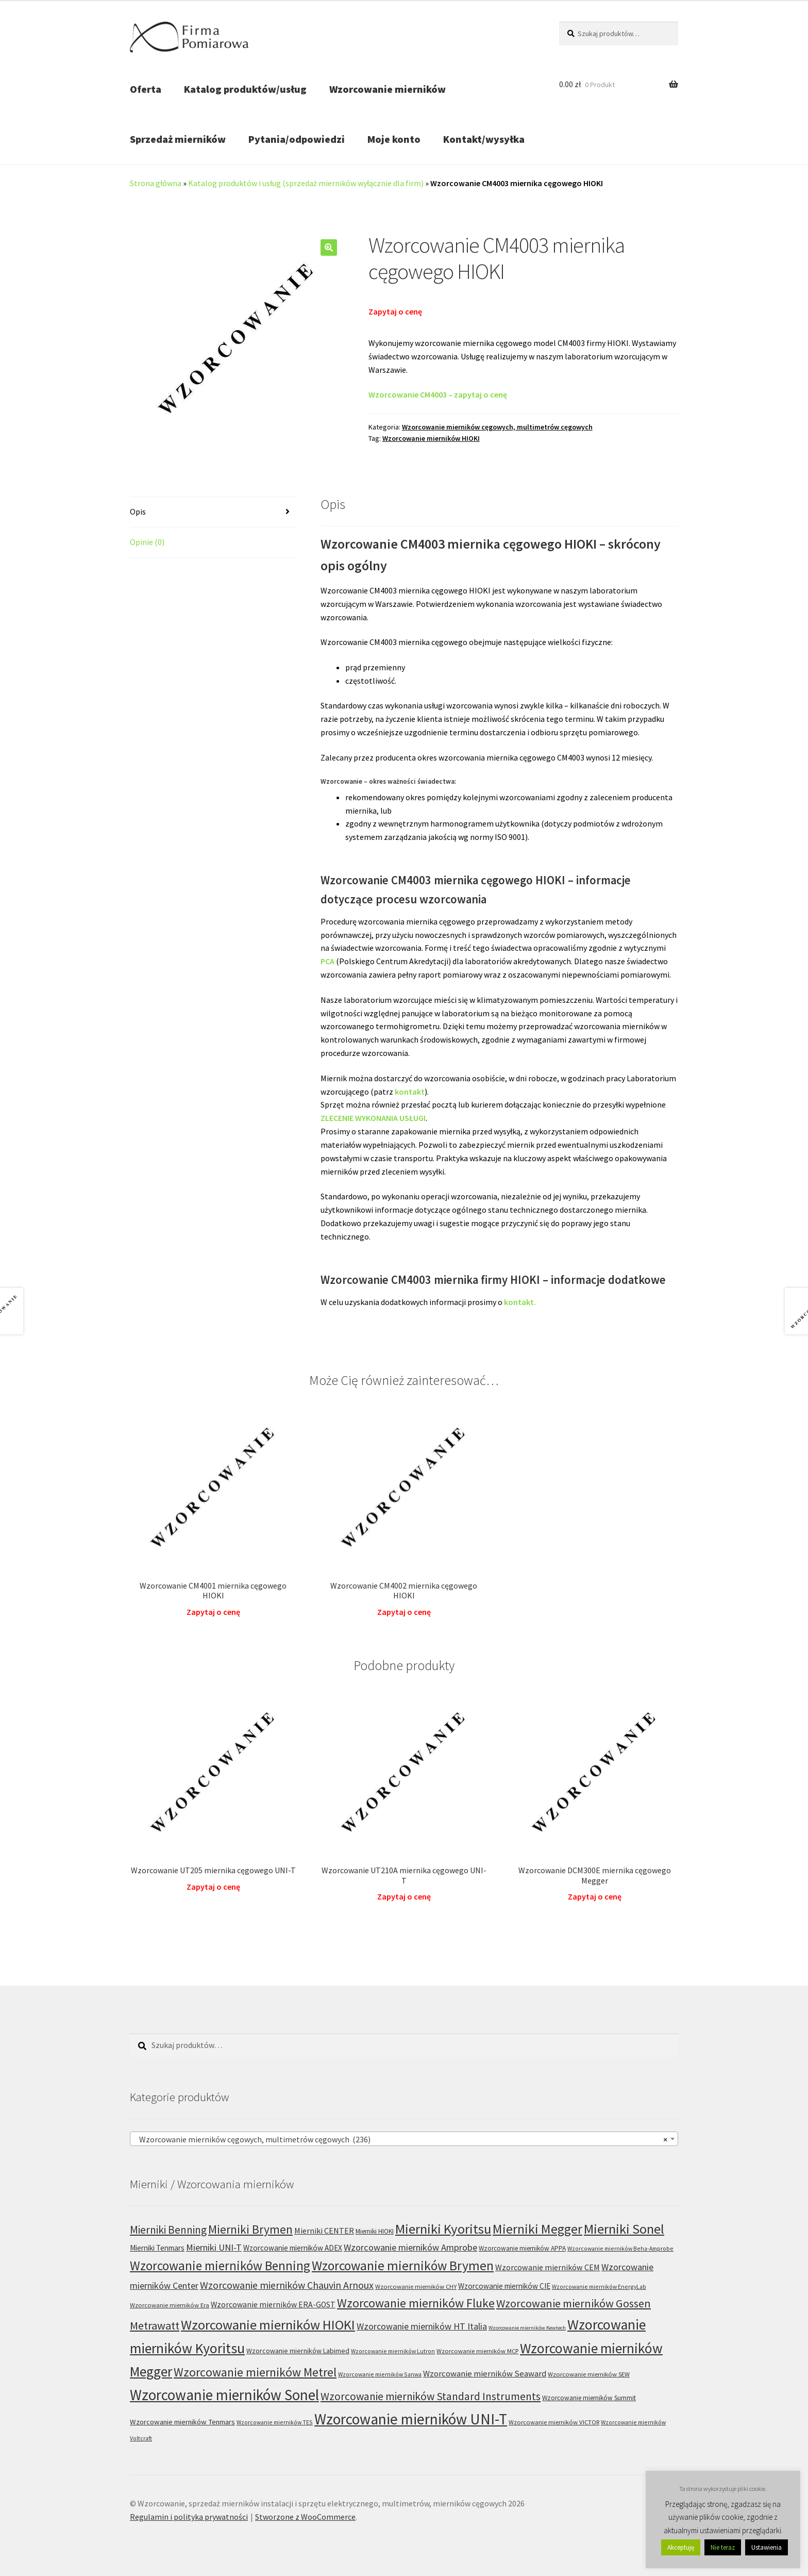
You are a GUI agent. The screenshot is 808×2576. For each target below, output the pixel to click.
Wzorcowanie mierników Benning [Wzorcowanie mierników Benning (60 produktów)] (220, 2265)
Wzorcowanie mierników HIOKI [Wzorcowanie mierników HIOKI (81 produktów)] (268, 2324)
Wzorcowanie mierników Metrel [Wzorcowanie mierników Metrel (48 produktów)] (255, 2372)
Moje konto (393, 139)
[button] (329, 247)
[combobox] (404, 2139)
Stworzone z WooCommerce (305, 2517)
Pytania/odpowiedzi (296, 139)
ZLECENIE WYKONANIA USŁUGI (373, 1118)
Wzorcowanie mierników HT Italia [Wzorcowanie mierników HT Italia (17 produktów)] (422, 2326)
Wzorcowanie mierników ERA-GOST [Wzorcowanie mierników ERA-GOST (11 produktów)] (273, 2304)
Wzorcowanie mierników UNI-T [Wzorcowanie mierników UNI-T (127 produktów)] (410, 2419)
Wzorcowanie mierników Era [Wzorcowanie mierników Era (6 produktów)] (169, 2305)
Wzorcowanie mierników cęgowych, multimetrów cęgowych (497, 427)
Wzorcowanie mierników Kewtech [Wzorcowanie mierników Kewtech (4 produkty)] (527, 2327)
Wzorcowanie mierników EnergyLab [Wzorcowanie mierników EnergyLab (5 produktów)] (599, 2286)
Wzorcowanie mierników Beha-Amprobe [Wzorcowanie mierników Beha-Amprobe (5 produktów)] (620, 2248)
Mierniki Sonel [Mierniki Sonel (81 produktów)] (624, 2228)
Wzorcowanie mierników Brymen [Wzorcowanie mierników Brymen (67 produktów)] (403, 2265)
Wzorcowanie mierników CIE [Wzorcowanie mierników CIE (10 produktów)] (504, 2286)
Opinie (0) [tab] (147, 542)
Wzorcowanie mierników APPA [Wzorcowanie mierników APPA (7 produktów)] (522, 2248)
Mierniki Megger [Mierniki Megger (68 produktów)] (537, 2229)
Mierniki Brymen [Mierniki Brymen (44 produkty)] (250, 2229)
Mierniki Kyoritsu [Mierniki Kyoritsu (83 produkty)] (443, 2228)
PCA (327, 961)
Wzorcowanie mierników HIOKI (431, 438)
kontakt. (520, 1302)
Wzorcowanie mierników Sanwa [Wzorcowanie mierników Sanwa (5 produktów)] (380, 2374)
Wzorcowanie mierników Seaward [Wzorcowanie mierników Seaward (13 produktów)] (484, 2373)
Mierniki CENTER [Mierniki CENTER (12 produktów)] (324, 2230)
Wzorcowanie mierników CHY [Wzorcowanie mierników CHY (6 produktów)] (416, 2286)
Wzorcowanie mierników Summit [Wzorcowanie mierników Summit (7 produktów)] (589, 2397)
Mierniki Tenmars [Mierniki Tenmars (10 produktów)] (157, 2248)
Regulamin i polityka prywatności (189, 2517)
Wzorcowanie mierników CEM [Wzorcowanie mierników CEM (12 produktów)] (547, 2267)
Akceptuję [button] (680, 2547)
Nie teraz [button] (723, 2547)
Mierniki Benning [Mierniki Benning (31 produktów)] (168, 2230)
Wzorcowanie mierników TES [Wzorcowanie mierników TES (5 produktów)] (275, 2422)
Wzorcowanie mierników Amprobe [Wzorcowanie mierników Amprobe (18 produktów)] (410, 2247)
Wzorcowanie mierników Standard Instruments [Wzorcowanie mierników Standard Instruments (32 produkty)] (431, 2396)
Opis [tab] (138, 511)
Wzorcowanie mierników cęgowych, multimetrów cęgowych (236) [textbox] (400, 2139)
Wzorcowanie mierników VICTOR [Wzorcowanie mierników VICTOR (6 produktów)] (554, 2422)
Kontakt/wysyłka (484, 139)
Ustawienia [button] (766, 2547)
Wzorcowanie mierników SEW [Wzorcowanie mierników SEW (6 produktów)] (589, 2374)
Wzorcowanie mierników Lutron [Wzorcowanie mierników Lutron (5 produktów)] (393, 2351)
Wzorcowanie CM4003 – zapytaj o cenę (437, 394)
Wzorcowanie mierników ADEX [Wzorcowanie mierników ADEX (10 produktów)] (292, 2248)
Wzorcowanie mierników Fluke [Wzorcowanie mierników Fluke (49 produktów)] (416, 2303)
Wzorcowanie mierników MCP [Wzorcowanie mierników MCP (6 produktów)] (477, 2351)
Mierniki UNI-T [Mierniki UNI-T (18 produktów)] (214, 2247)
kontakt (410, 1091)
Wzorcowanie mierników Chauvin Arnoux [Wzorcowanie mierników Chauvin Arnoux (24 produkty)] (287, 2284)
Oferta (145, 88)
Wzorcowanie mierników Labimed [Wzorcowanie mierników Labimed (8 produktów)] (297, 2350)
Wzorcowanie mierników (387, 88)
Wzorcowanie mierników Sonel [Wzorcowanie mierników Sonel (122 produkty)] (224, 2394)
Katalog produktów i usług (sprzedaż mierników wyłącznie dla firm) (306, 183)
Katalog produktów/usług (245, 88)
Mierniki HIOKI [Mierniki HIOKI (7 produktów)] (375, 2231)
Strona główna (155, 183)
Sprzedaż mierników (178, 139)
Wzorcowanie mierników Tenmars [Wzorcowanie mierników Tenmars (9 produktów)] (182, 2421)
